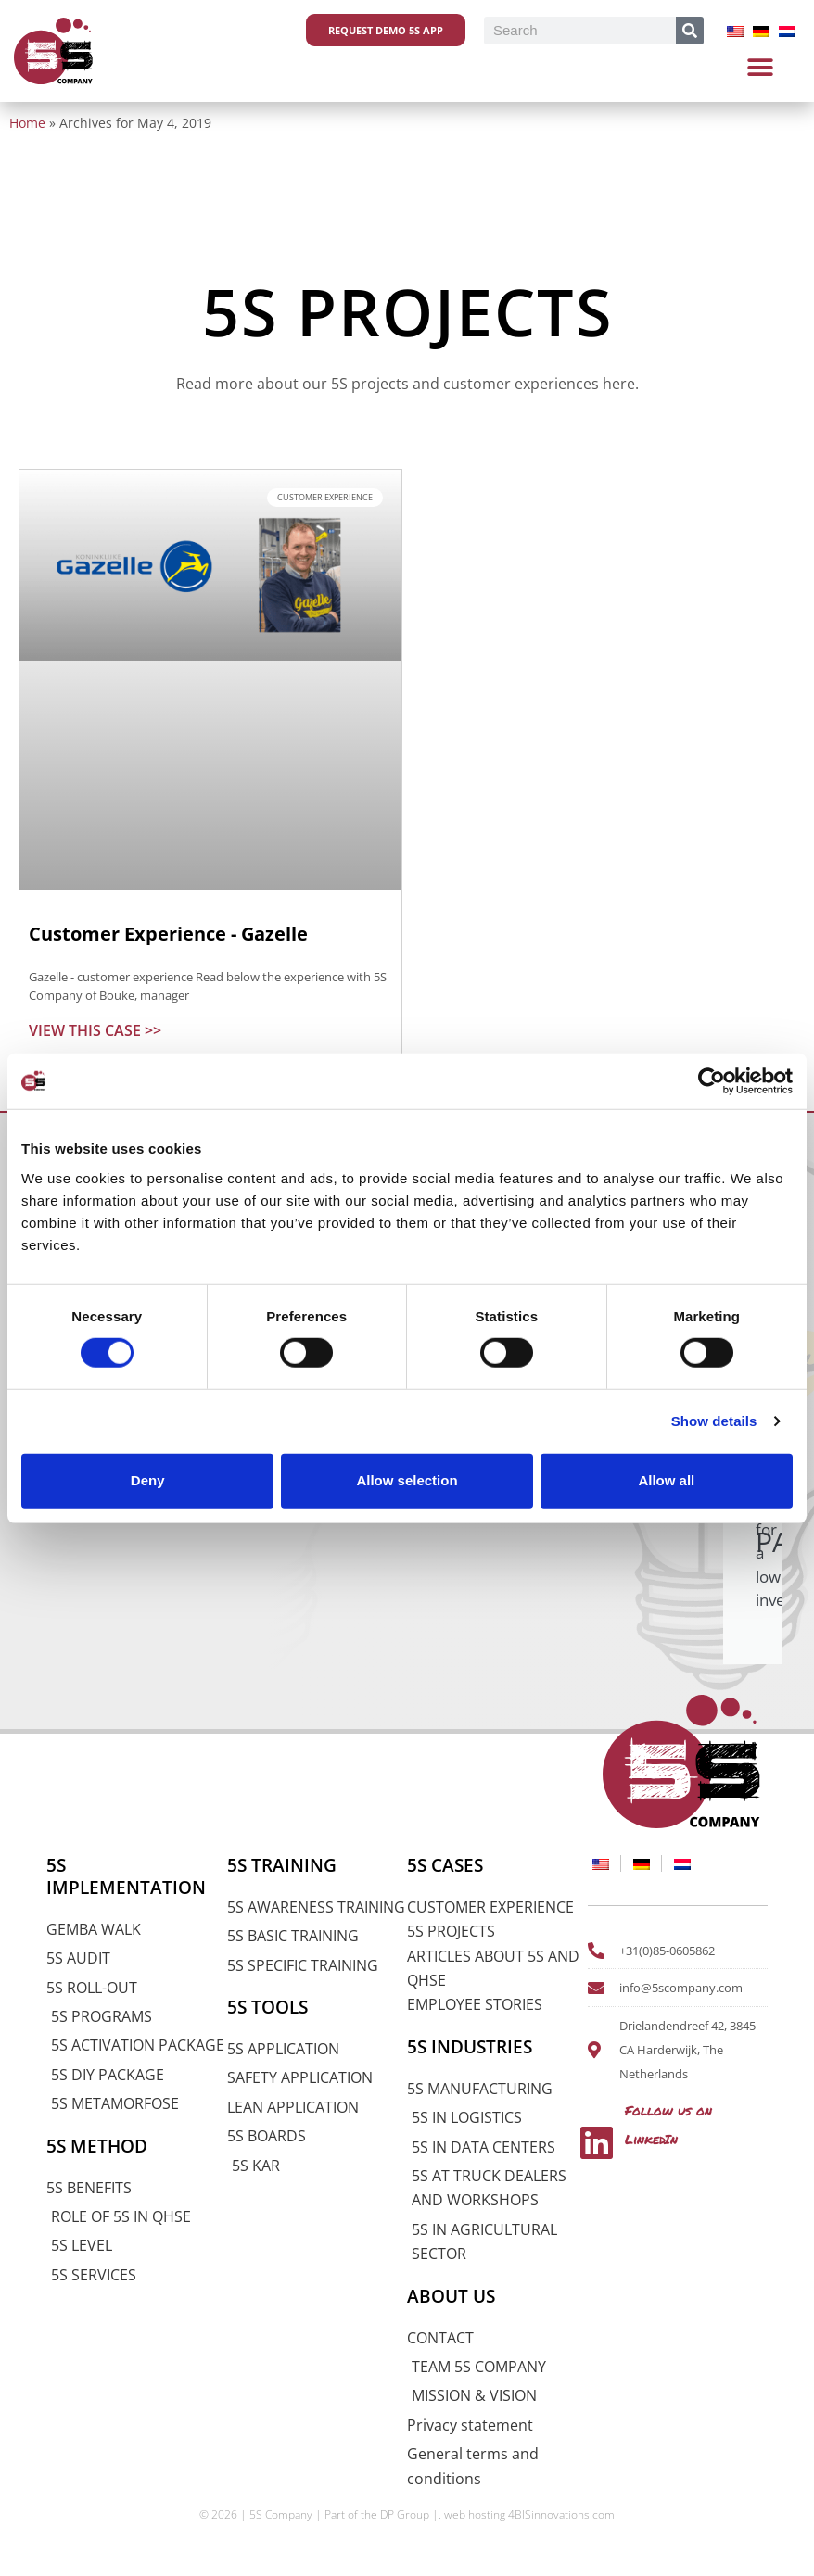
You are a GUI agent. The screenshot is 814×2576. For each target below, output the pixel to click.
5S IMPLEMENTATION (126, 1876)
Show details (714, 1421)
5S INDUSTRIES (469, 2047)
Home (27, 123)
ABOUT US (451, 2296)
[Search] (690, 30)
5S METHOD (96, 2146)
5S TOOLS (267, 2007)
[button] (761, 67)
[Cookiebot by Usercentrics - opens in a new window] (711, 1081)
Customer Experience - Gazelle (168, 933)
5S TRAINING (282, 1865)
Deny (148, 1480)
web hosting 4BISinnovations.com (529, 2514)
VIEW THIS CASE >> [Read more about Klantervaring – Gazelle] (95, 1030)
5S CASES (445, 1865)
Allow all (666, 1480)
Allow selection (406, 1480)
